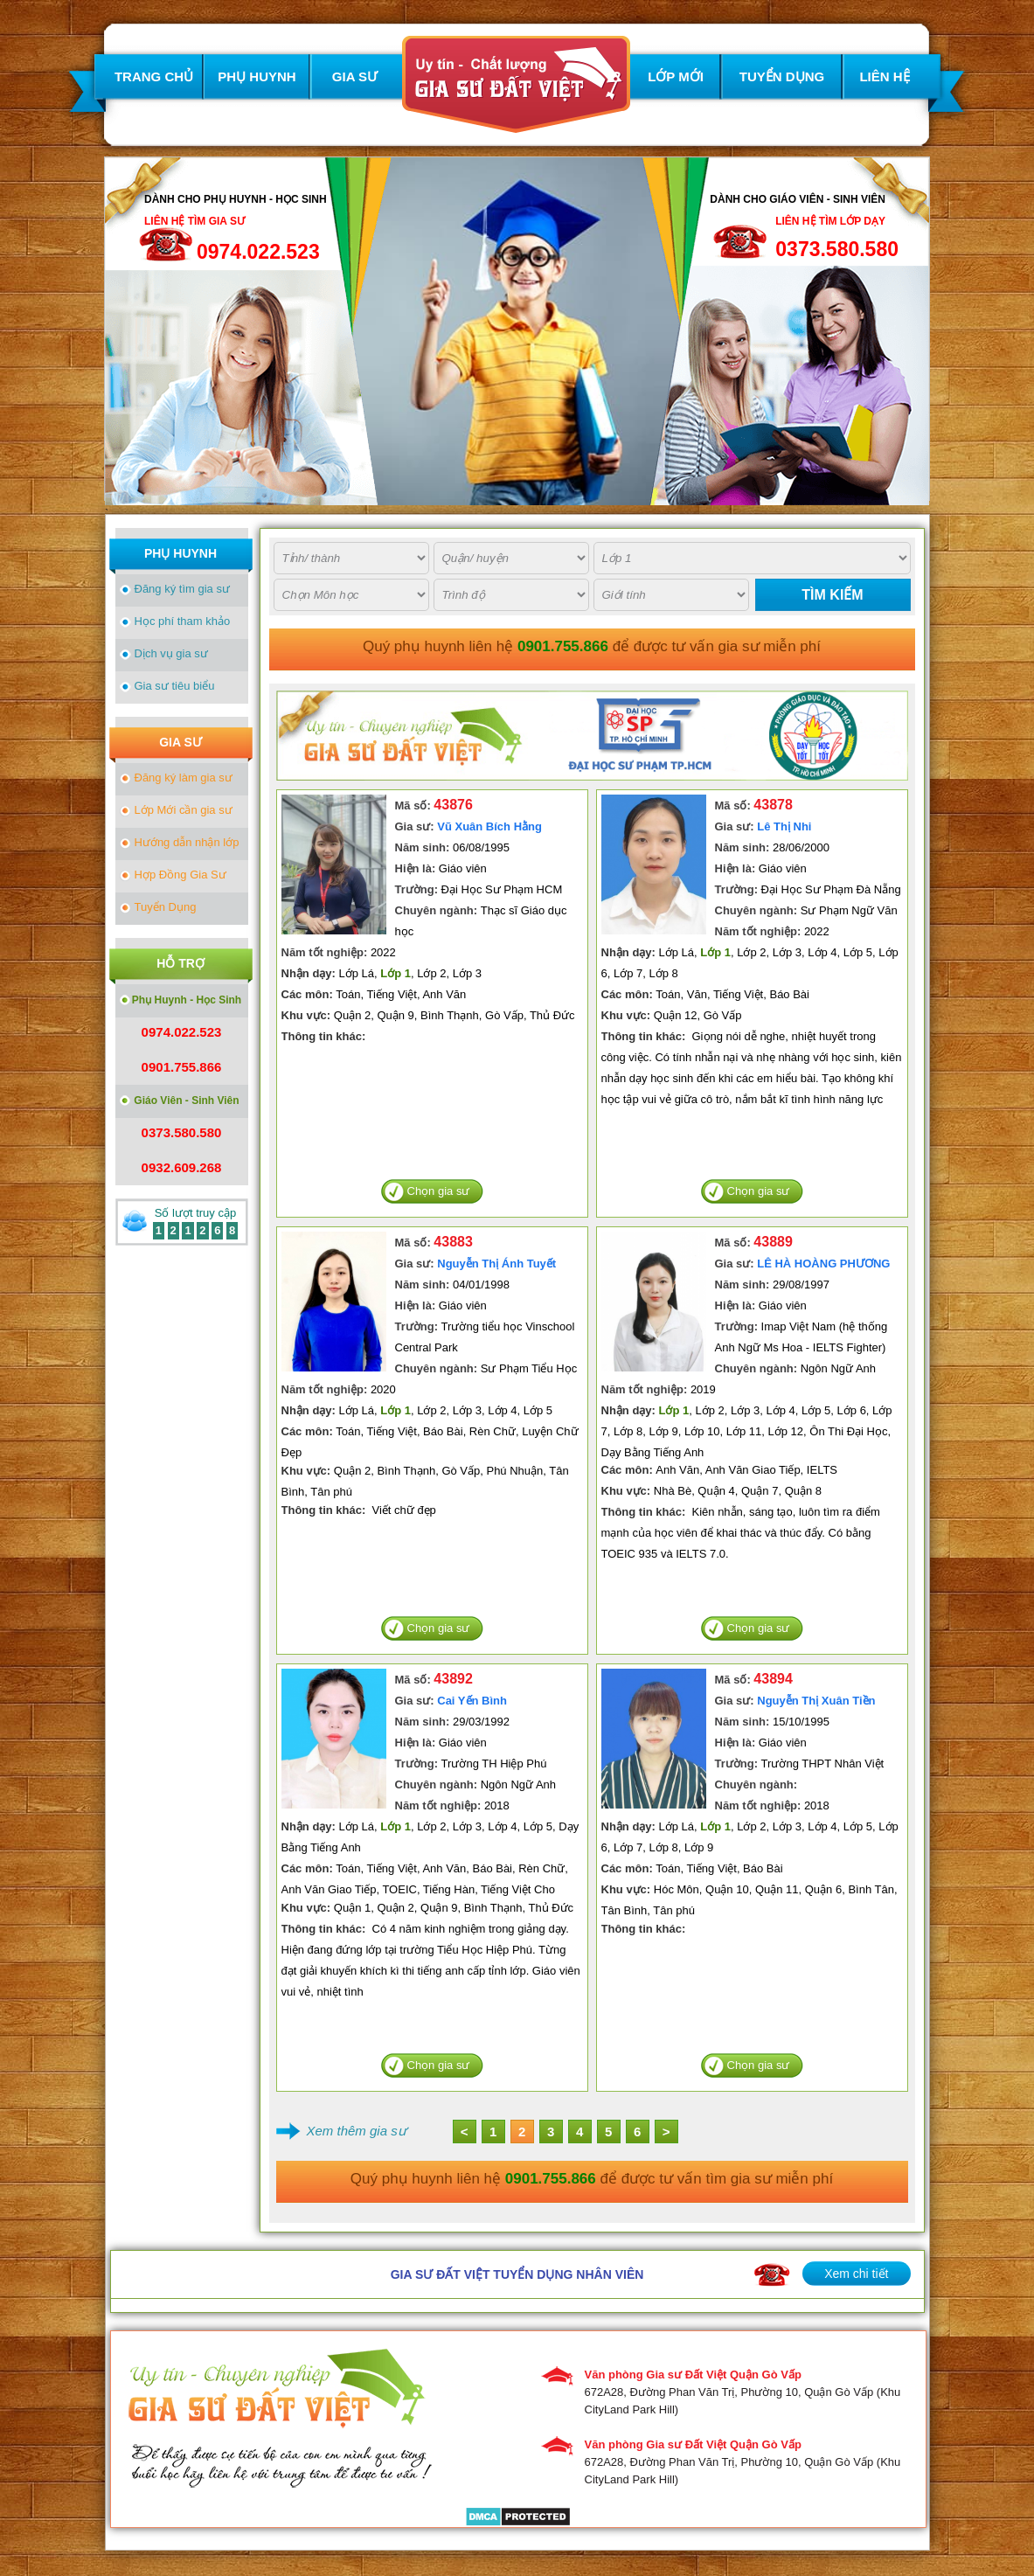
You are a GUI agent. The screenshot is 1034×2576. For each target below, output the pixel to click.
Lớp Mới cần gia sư (183, 809)
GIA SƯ (355, 76)
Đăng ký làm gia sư (183, 777)
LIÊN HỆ (884, 76)
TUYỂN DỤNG (781, 76)
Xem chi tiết (856, 2274)
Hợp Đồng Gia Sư (180, 874)
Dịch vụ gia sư (171, 653)
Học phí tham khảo (183, 621)
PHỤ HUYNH (256, 76)
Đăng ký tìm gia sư (182, 588)
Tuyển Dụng (166, 906)
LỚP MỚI (676, 76)
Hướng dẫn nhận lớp (187, 842)
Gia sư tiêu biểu (175, 685)
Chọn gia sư (438, 1191)
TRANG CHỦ (154, 76)
